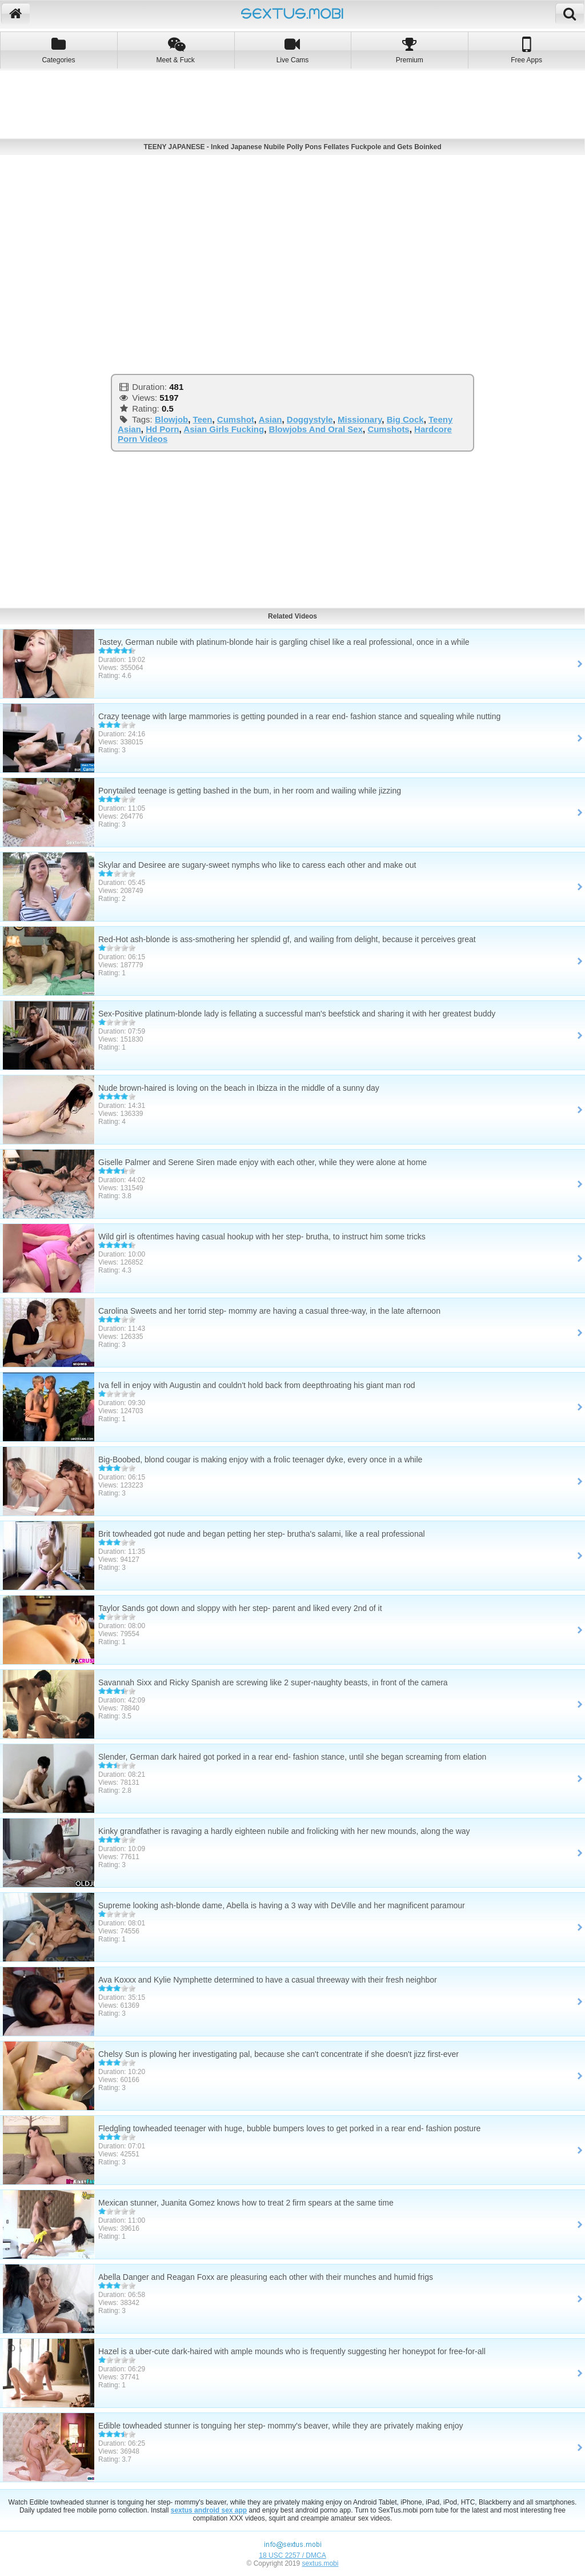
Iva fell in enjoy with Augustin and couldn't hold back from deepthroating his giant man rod (256, 1385)
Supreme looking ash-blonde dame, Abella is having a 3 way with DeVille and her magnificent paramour (281, 1905)
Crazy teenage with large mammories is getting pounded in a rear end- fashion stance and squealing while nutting (299, 716)
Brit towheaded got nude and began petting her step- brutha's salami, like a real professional (261, 1533)
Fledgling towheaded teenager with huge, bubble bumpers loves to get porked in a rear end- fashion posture (289, 2128)
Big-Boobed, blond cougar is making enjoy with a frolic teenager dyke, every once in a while (260, 1459)
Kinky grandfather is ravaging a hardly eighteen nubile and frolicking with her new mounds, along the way (284, 1831)
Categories (58, 50)
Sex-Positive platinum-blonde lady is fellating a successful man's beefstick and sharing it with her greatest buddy (296, 1013)
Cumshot (235, 419)
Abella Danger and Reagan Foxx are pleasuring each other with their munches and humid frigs (265, 2277)
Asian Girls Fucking (223, 429)
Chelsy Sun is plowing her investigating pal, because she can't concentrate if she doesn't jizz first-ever (278, 2054)
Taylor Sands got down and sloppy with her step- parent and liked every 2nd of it (240, 1608)
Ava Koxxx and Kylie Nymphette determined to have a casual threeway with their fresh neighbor (267, 1979)
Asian (270, 419)
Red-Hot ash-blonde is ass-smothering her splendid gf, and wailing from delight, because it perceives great (287, 939)
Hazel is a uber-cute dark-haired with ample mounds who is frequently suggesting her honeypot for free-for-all (292, 2351)
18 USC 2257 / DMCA (292, 2555)
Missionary (360, 419)
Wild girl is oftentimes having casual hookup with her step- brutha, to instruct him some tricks (262, 1236)
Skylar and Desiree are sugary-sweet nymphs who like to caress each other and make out (257, 865)
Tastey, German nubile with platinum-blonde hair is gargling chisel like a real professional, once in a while (284, 642)
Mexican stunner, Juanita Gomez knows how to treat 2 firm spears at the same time (246, 2202)
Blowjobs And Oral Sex (316, 429)
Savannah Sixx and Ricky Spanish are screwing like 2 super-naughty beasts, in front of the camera (273, 1682)
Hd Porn (162, 429)
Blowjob (171, 419)
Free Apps (526, 50)
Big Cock (405, 419)
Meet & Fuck (175, 50)
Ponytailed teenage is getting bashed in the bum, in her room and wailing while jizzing (249, 790)
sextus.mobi (320, 2563)
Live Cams (292, 50)
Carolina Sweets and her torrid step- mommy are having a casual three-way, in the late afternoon (269, 1310)
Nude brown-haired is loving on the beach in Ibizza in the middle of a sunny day (238, 1087)
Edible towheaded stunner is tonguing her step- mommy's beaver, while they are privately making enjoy (280, 2425)
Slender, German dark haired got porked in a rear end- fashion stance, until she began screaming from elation (292, 1756)
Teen (203, 419)
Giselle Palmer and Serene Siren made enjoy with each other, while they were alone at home (262, 1162)
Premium (409, 50)
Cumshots (388, 429)
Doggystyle (310, 419)
